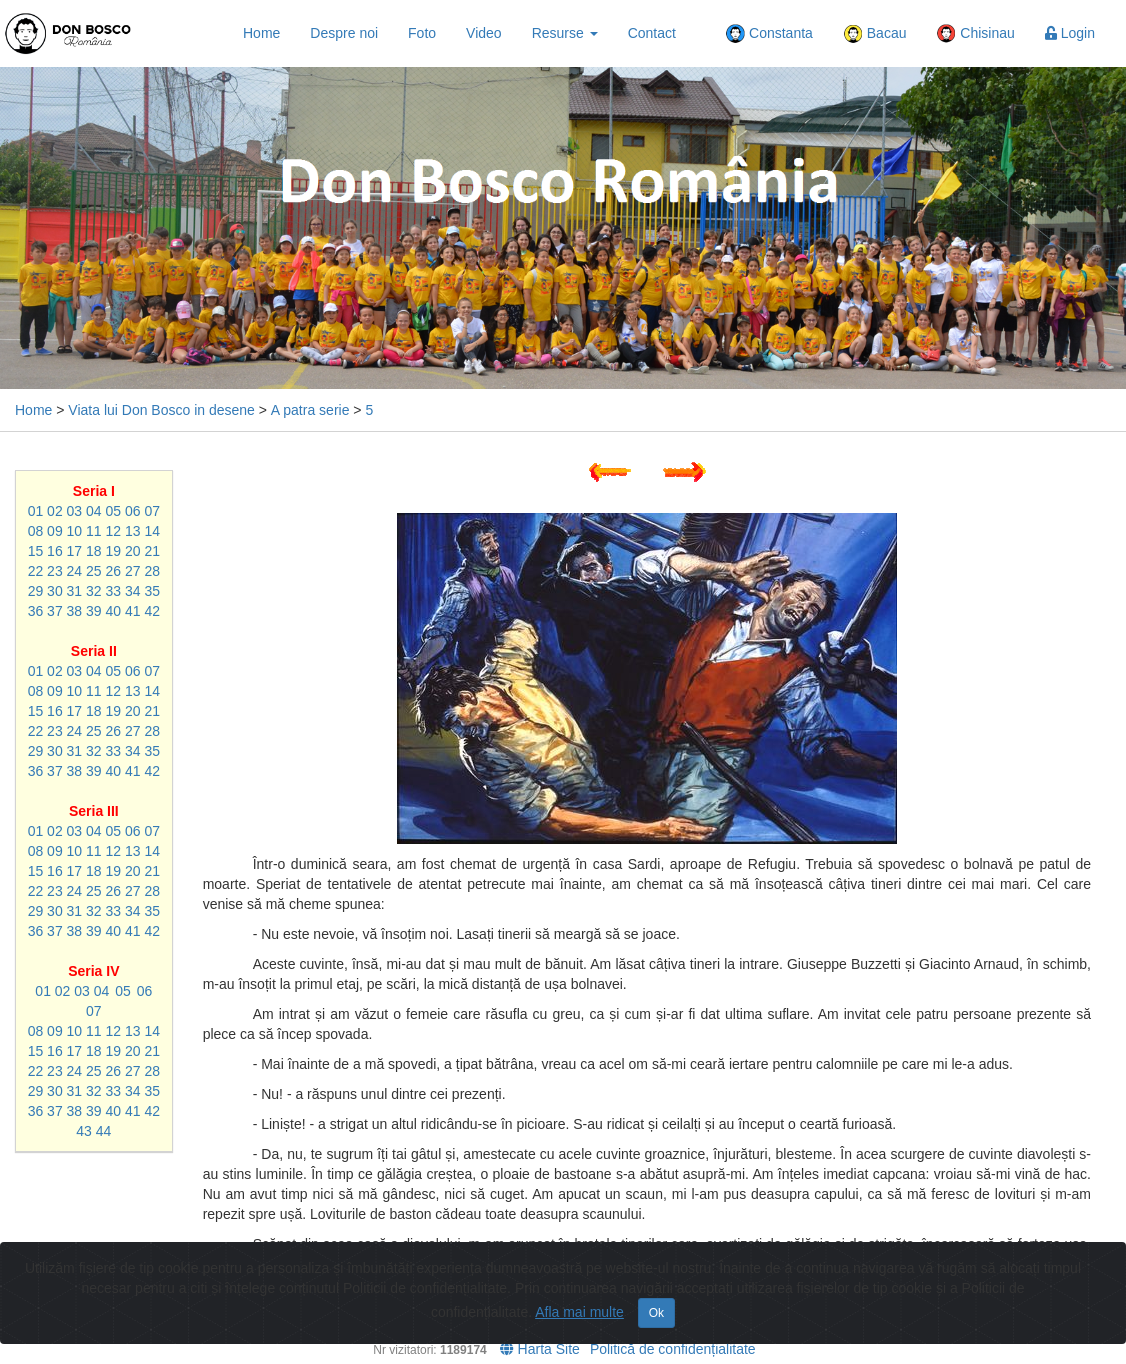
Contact (652, 33)
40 (114, 611)
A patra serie (310, 410)
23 (55, 571)
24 (75, 571)
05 (114, 511)
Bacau (875, 34)
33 (114, 591)
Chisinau (975, 34)
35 (152, 591)
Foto (422, 33)
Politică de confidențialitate (673, 1349)
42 (152, 611)
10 (75, 531)
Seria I (94, 491)
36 (36, 611)
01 (36, 511)
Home (261, 33)
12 (114, 531)
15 (36, 551)
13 (133, 531)
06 (133, 511)
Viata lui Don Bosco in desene (161, 410)
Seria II (94, 651)
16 (55, 551)
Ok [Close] (656, 1313)
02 (55, 511)
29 (36, 591)
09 (55, 531)
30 (55, 591)
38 (75, 611)
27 (133, 571)
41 (133, 611)
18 (94, 551)
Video (484, 33)
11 (94, 531)
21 (152, 551)
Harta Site (540, 1349)
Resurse (565, 33)
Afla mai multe (579, 1312)
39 (94, 611)
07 (152, 511)
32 (94, 591)
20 (133, 551)
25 (94, 571)
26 (114, 571)
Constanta (769, 34)
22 (36, 571)
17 (75, 551)
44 (104, 1131)
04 (94, 511)
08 (36, 531)
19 (114, 551)
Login (1070, 33)
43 (84, 1131)
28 (152, 571)
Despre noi (344, 33)
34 (133, 591)
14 (152, 531)
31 (75, 591)
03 (75, 511)
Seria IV (93, 971)
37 (55, 611)
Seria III (94, 811)
